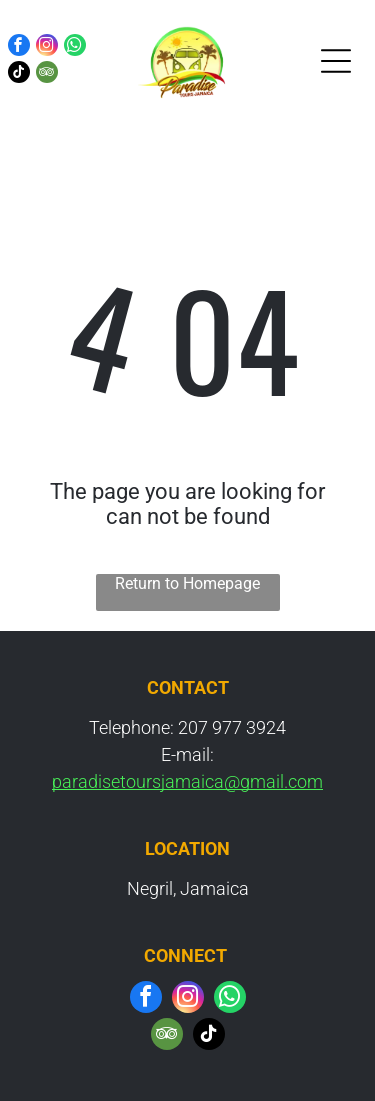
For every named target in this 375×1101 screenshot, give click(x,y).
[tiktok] (19, 74)
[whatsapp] (75, 47)
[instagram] (47, 47)
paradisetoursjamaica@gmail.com (187, 781)
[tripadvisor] (47, 74)
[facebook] (19, 47)
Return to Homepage (187, 583)
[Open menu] (336, 61)
